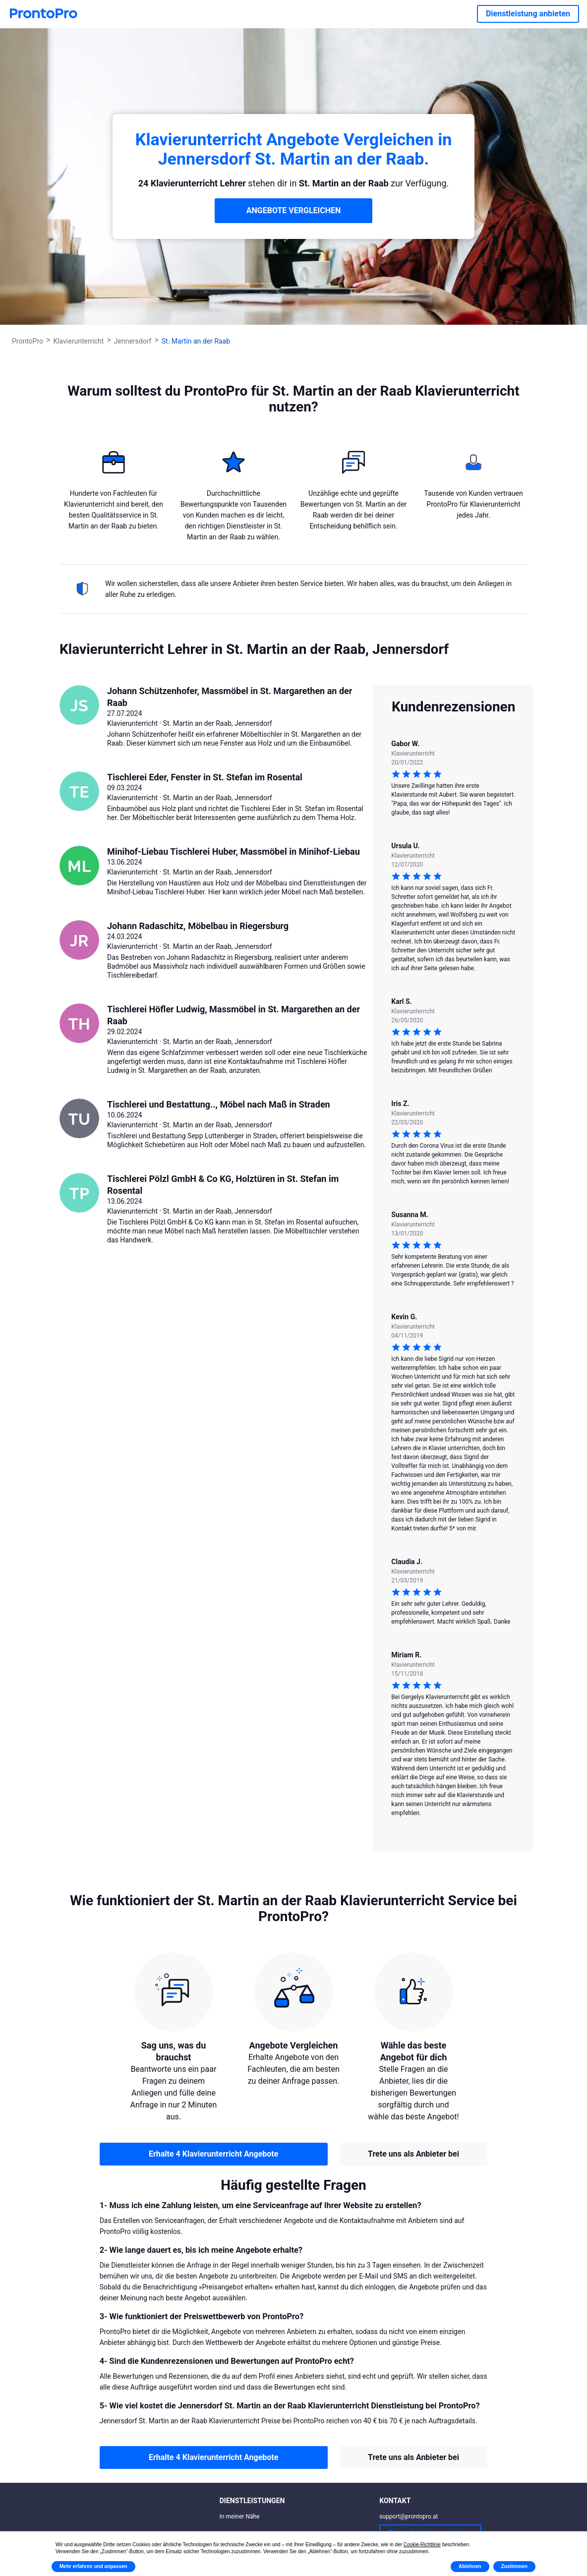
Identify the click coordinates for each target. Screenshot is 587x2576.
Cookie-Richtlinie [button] (422, 2544)
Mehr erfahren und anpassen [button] (93, 2566)
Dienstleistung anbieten (528, 13)
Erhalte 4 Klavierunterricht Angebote (213, 2154)
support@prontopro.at (408, 2516)
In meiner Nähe (240, 2516)
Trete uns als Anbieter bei (413, 2154)
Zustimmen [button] (514, 2566)
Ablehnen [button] (470, 2566)
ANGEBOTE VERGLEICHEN (293, 210)
